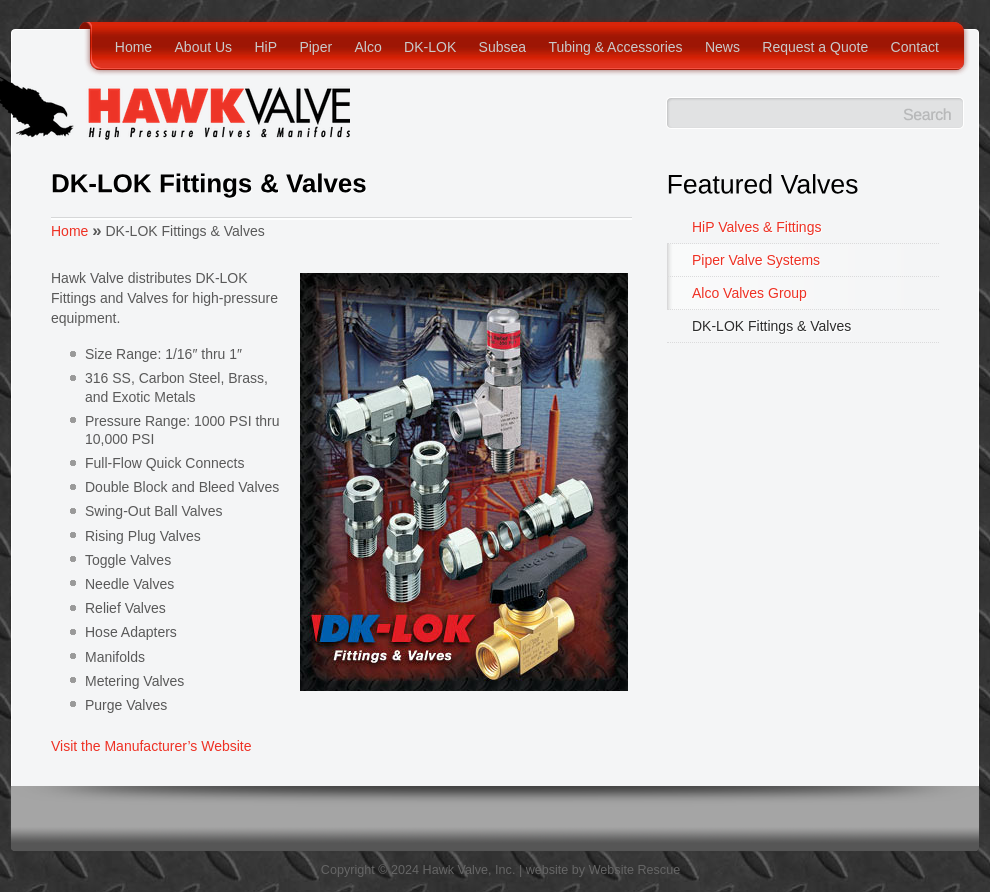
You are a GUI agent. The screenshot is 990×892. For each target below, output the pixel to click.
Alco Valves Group (749, 293)
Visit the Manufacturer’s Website (151, 746)
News (722, 47)
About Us (204, 47)
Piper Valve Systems (756, 260)
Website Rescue (634, 870)
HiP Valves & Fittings (756, 227)
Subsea (502, 47)
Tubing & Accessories (615, 47)
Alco (367, 47)
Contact (915, 47)
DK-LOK (430, 47)
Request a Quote (815, 47)
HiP (265, 47)
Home (133, 47)
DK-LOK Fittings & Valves (771, 326)
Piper (315, 47)
